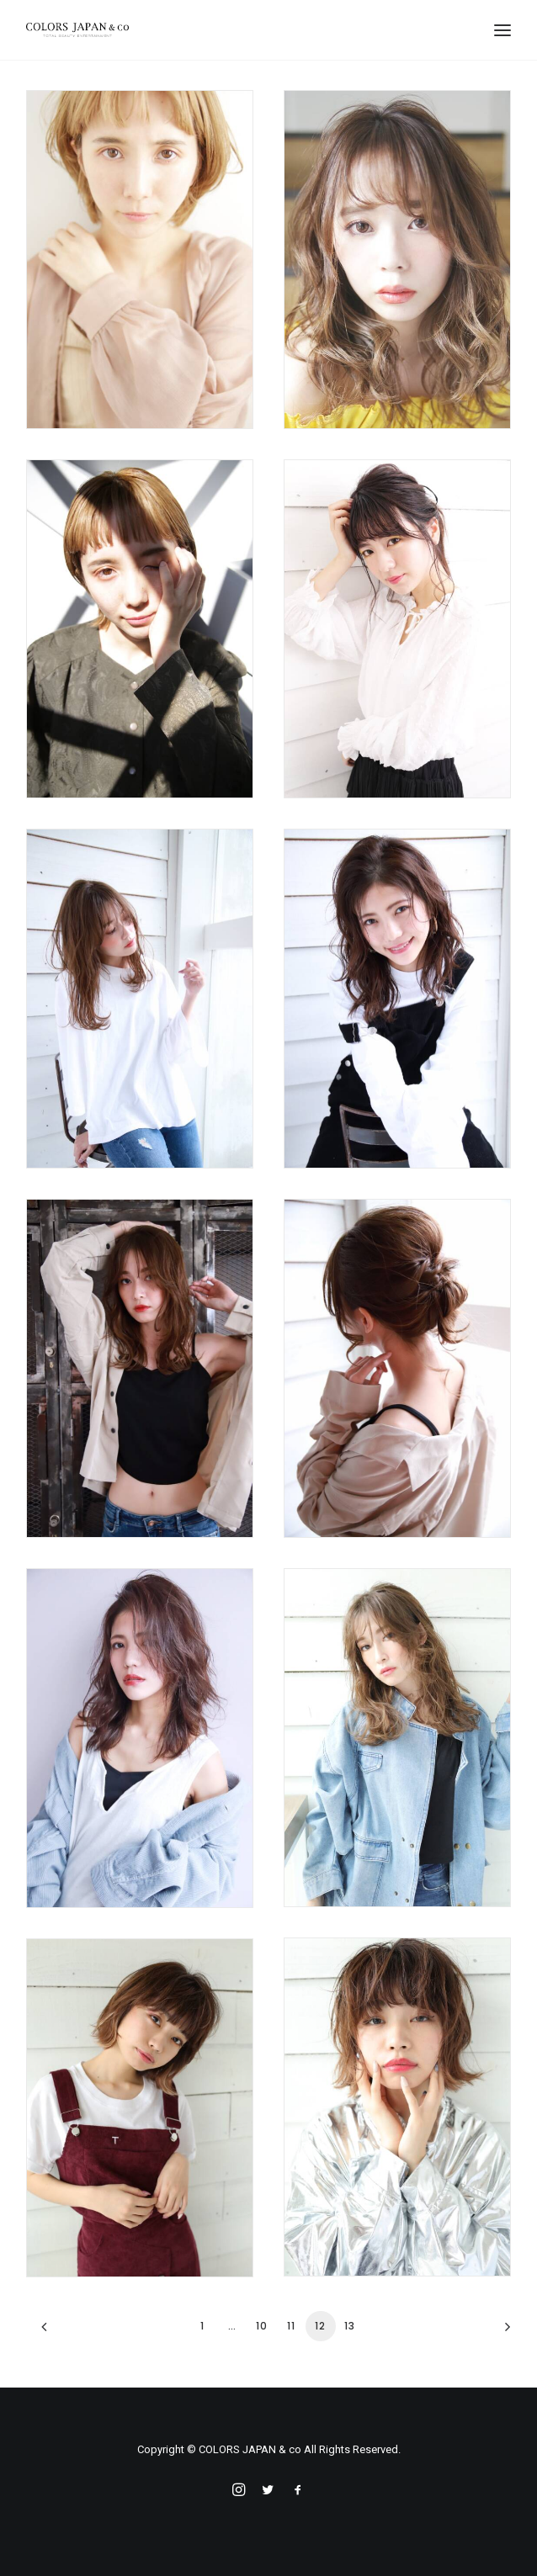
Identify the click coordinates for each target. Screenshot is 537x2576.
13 (349, 2326)
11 (291, 2326)
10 (262, 2326)
